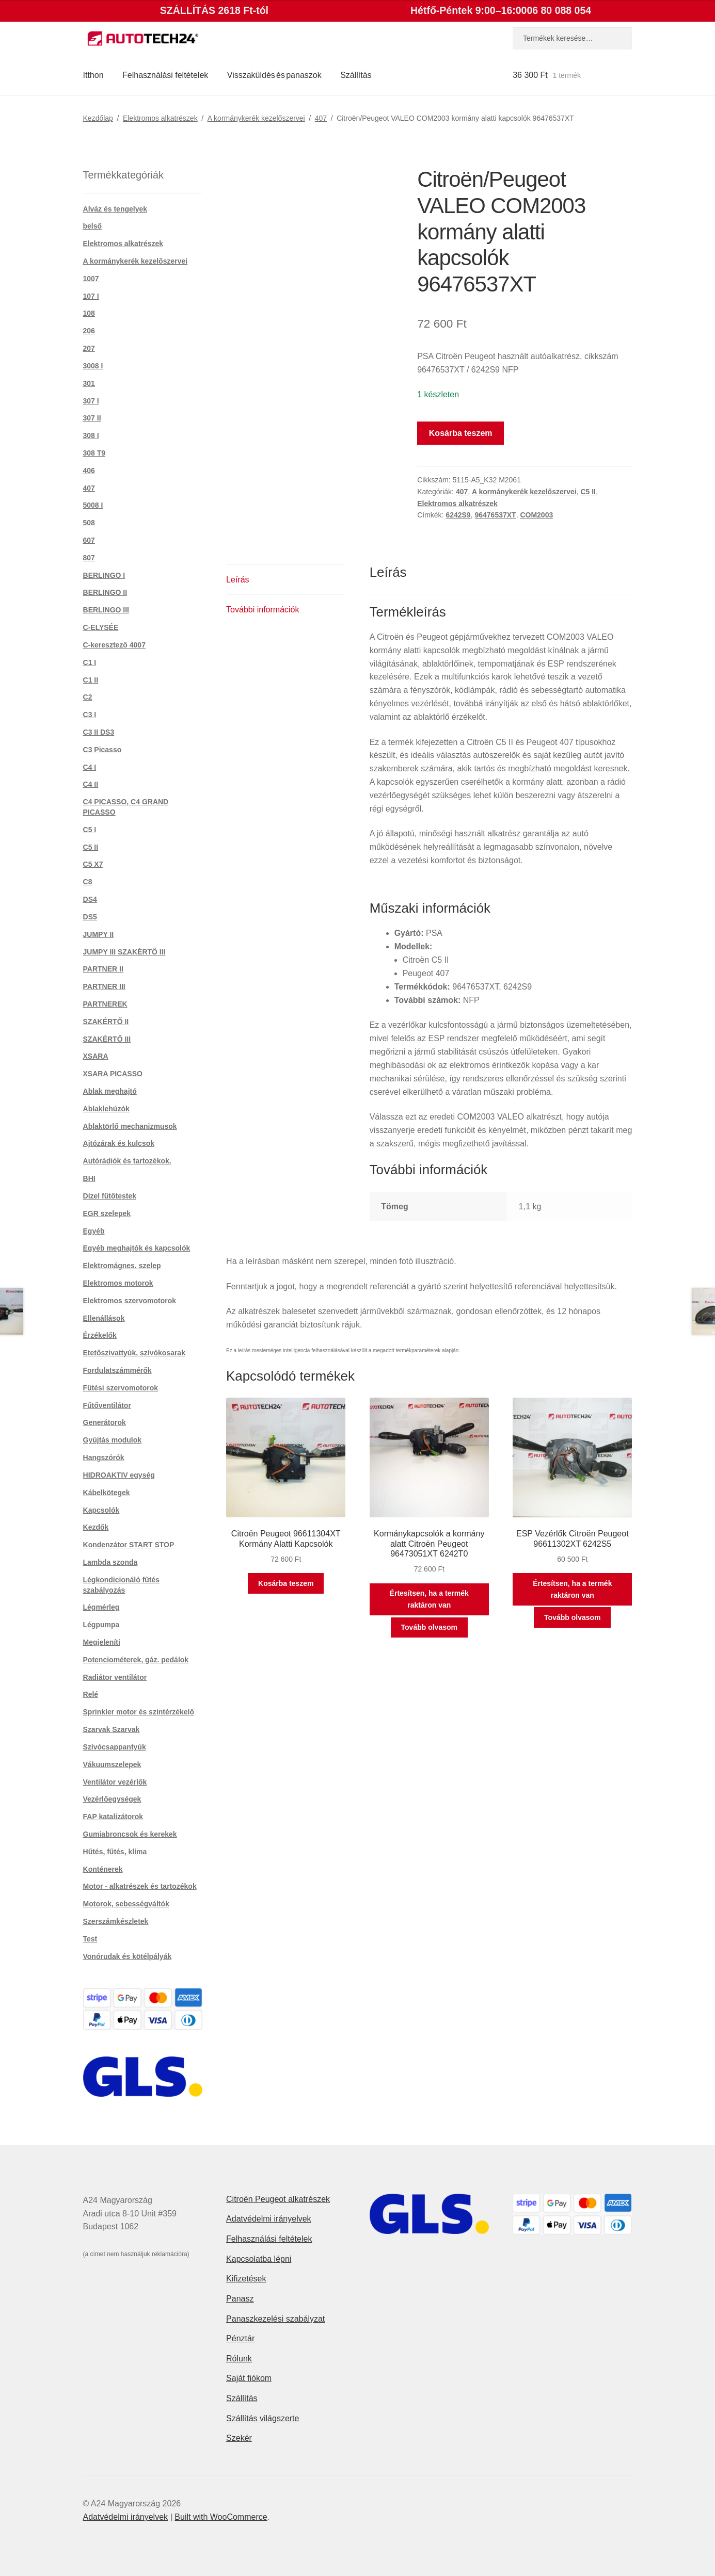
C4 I (90, 767)
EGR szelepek (107, 1213)
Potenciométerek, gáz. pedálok (136, 1660)
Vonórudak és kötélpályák (127, 1956)
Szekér (239, 2438)
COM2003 (536, 515)
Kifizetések (246, 2278)
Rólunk (239, 2358)
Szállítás (355, 75)
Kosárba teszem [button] (285, 1583)
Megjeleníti (101, 1642)
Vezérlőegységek (112, 1799)
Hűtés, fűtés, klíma (115, 1852)
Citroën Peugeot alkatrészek (278, 2199)
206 (89, 331)
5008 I (93, 505)
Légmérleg (101, 1607)
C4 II (91, 784)
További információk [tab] (262, 609)
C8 (87, 882)
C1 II (91, 680)
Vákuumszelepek (112, 1764)
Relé (91, 1694)
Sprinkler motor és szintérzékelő (139, 1712)
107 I (91, 296)
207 (89, 348)
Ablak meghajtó (110, 1091)
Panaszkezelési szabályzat (275, 2318)
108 (89, 313)
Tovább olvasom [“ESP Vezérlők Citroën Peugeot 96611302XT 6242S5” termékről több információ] (572, 1617)
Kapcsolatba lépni (258, 2259)
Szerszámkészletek (116, 1921)
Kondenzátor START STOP (128, 1545)
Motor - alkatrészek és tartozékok (140, 1886)
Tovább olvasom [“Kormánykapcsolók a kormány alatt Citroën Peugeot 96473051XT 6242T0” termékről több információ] (429, 1627)
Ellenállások (104, 1318)
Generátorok (104, 1422)
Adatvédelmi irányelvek (268, 2218)
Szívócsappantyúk (114, 1747)
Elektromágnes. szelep (122, 1265)
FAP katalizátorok (113, 1816)
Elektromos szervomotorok (130, 1301)
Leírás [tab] (237, 579)
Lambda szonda (110, 1562)
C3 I (90, 714)
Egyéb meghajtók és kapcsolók (136, 1248)
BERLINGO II (105, 592)
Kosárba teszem (460, 433)
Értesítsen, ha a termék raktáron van (429, 1599)
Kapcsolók (101, 1510)
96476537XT (495, 515)
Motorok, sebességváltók (126, 1904)
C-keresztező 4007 (114, 645)
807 (89, 558)
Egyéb (94, 1231)
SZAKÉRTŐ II (106, 1021)
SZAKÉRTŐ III (107, 1039)
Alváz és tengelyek (115, 209)
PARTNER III (104, 986)
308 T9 (94, 453)
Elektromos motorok (118, 1283)
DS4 (90, 899)
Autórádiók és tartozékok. (127, 1161)
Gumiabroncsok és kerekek (130, 1834)
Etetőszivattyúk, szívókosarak (134, 1353)
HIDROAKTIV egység (119, 1475)
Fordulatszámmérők (117, 1370)
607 (89, 540)
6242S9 (458, 515)
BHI (89, 1178)
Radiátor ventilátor (115, 1677)
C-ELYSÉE (101, 627)
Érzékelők (100, 1335)
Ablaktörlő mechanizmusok (130, 1126)
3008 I (93, 366)
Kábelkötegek (106, 1492)
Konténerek (103, 1869)
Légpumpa (101, 1625)
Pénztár (240, 2338)
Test (90, 1939)
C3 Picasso (102, 750)
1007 (91, 278)
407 (321, 118)
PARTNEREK (105, 1004)
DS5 (90, 917)
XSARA (95, 1056)
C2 (87, 697)
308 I (91, 435)
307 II (92, 418)
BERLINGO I (104, 575)
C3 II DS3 (99, 732)
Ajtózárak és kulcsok (119, 1143)
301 (89, 383)
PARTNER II (103, 969)
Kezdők (96, 1527)
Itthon (93, 75)
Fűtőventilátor (107, 1405)
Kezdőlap (98, 118)
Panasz (239, 2298)
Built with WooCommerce (220, 2517)
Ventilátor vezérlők (115, 1782)
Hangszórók (103, 1457)
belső (92, 226)
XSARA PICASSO (112, 1074)
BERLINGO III (106, 610)
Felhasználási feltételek (165, 75)
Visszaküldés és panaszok (274, 75)
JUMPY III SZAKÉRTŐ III (124, 952)
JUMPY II (98, 934)
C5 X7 (93, 864)
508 (89, 523)
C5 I (90, 829)
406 (89, 470)
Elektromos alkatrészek (160, 118)
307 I (91, 401)
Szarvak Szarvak (111, 1729)
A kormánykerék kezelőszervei (256, 118)
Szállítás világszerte (262, 2418)
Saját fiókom (249, 2378)
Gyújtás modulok (112, 1440)
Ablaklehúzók (106, 1109)
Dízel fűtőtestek (109, 1196)
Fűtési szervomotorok (120, 1388)
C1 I (90, 662)
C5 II (588, 492)
